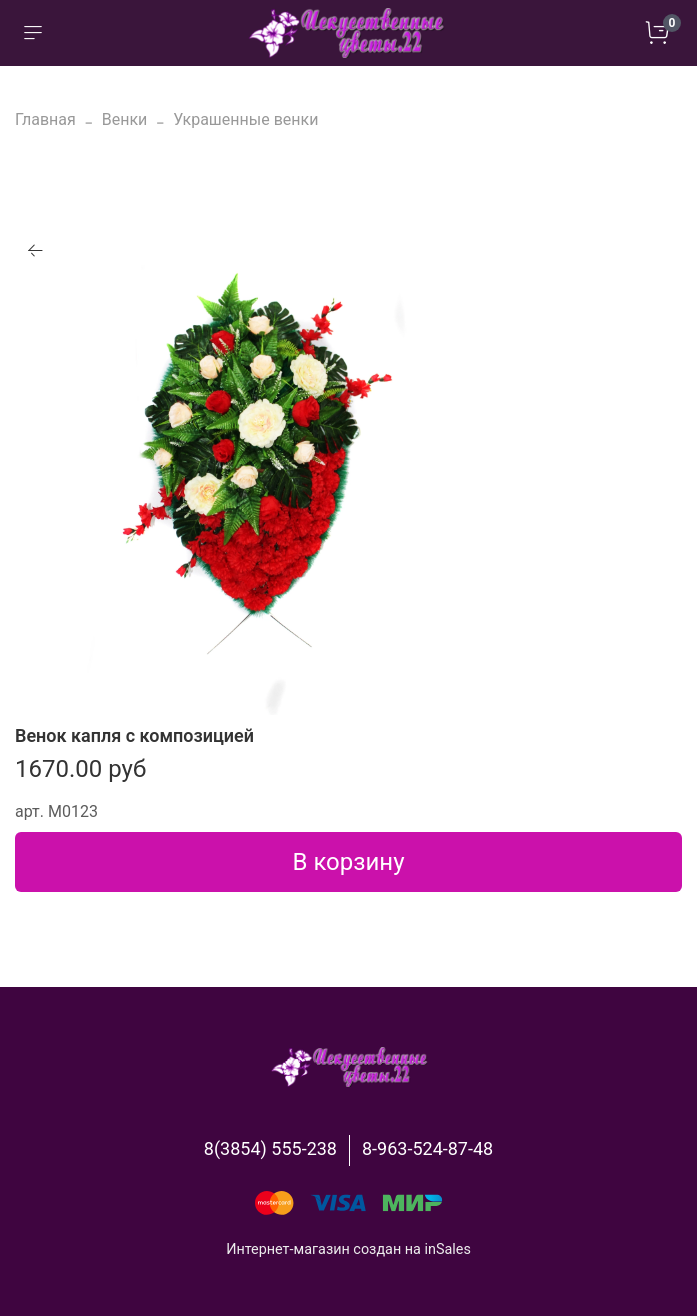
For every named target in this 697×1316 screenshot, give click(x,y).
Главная (45, 119)
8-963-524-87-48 (427, 1148)
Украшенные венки (245, 119)
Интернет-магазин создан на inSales (348, 1249)
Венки (125, 119)
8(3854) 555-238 (270, 1148)
